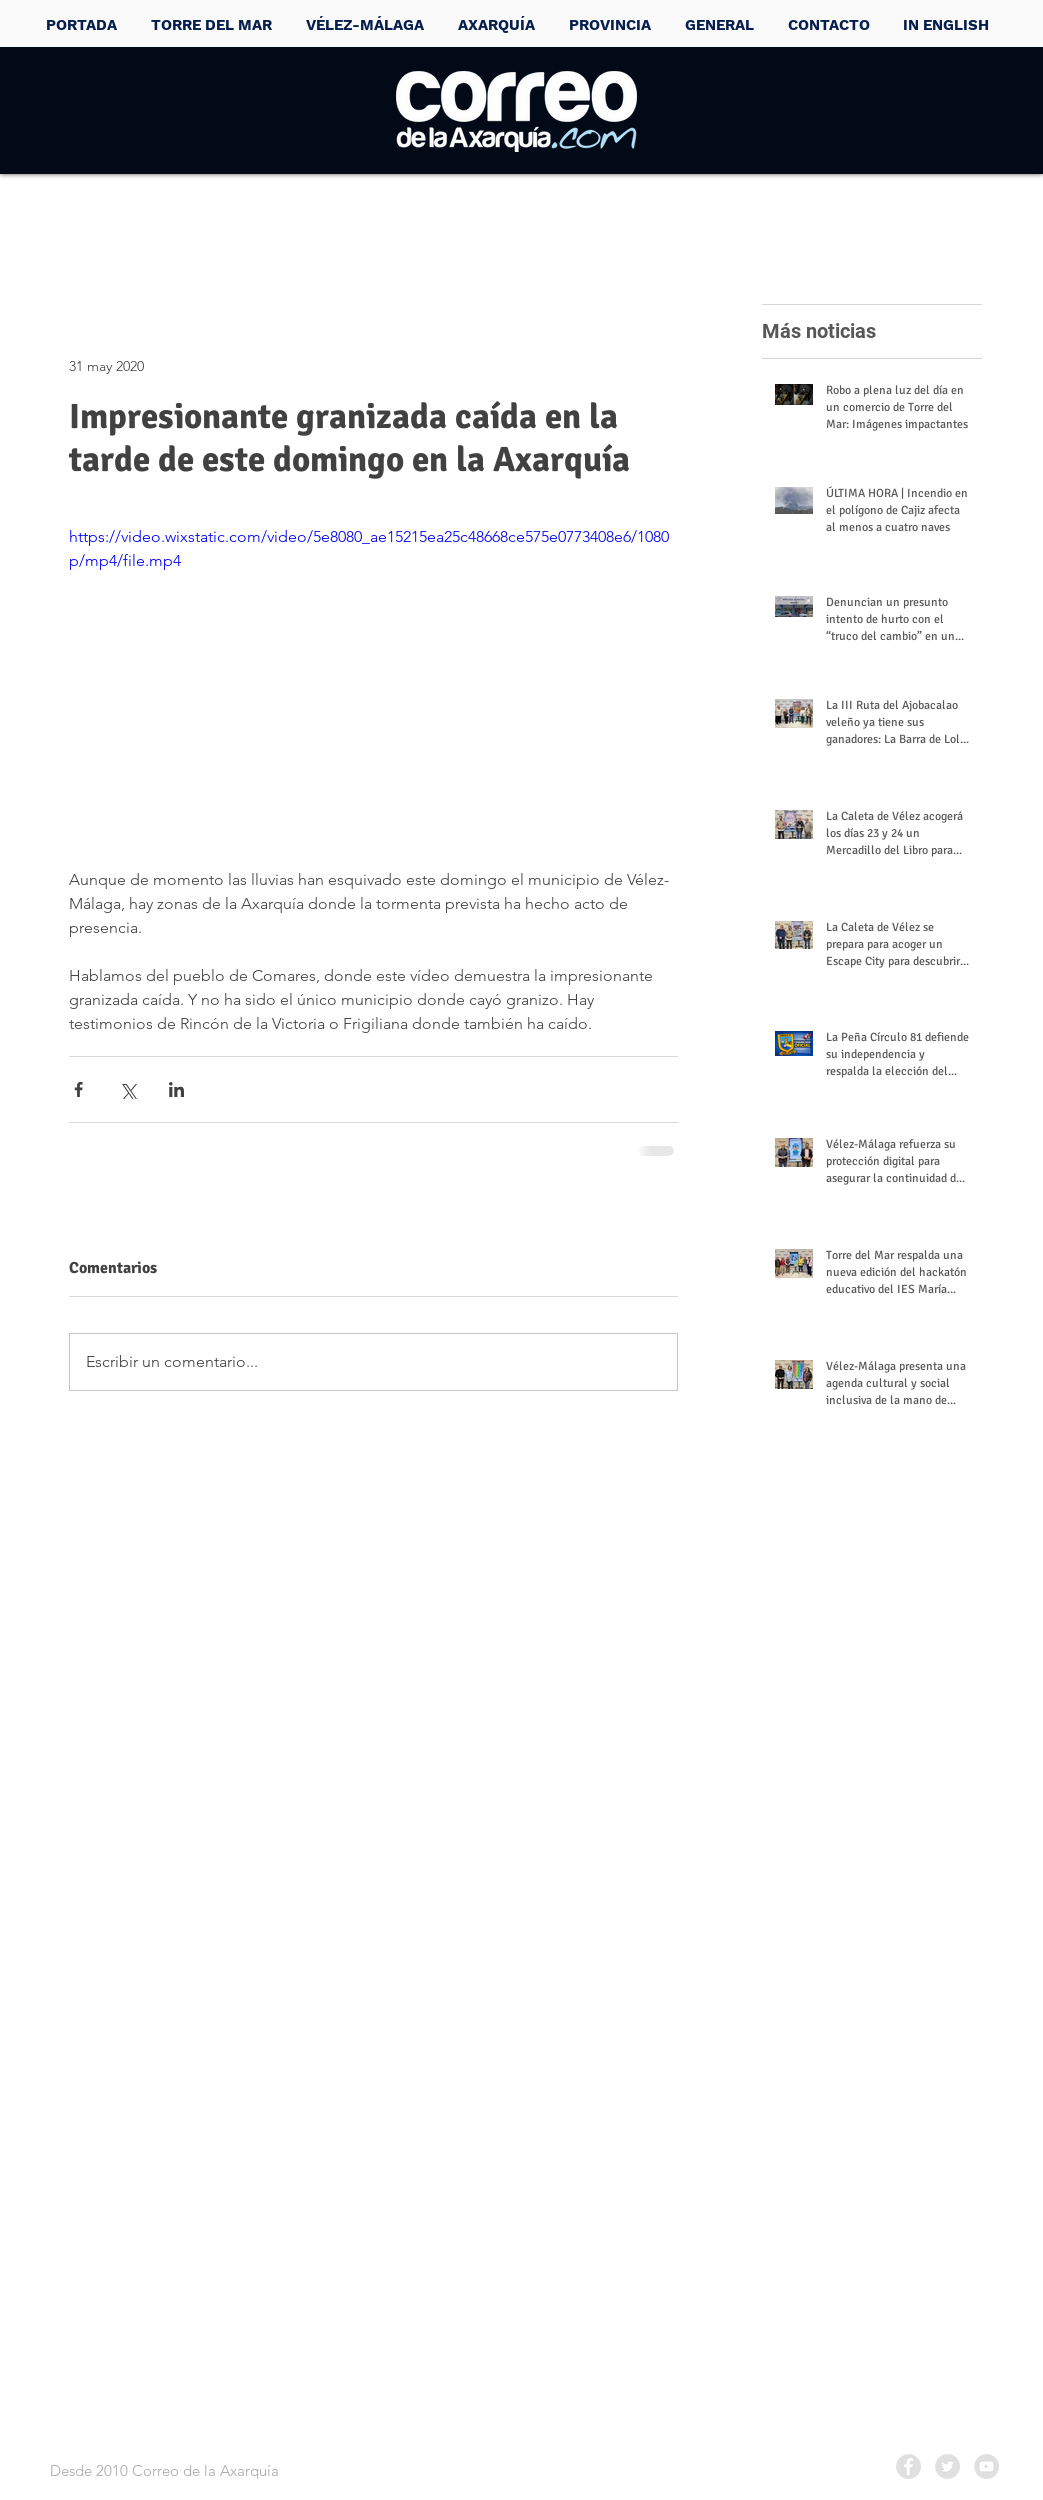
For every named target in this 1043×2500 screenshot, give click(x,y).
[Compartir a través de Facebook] (78, 1089)
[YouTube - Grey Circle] (986, 2466)
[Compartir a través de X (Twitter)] (127, 1089)
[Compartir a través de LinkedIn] (176, 1089)
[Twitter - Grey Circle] (947, 2466)
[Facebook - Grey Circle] (908, 2466)
